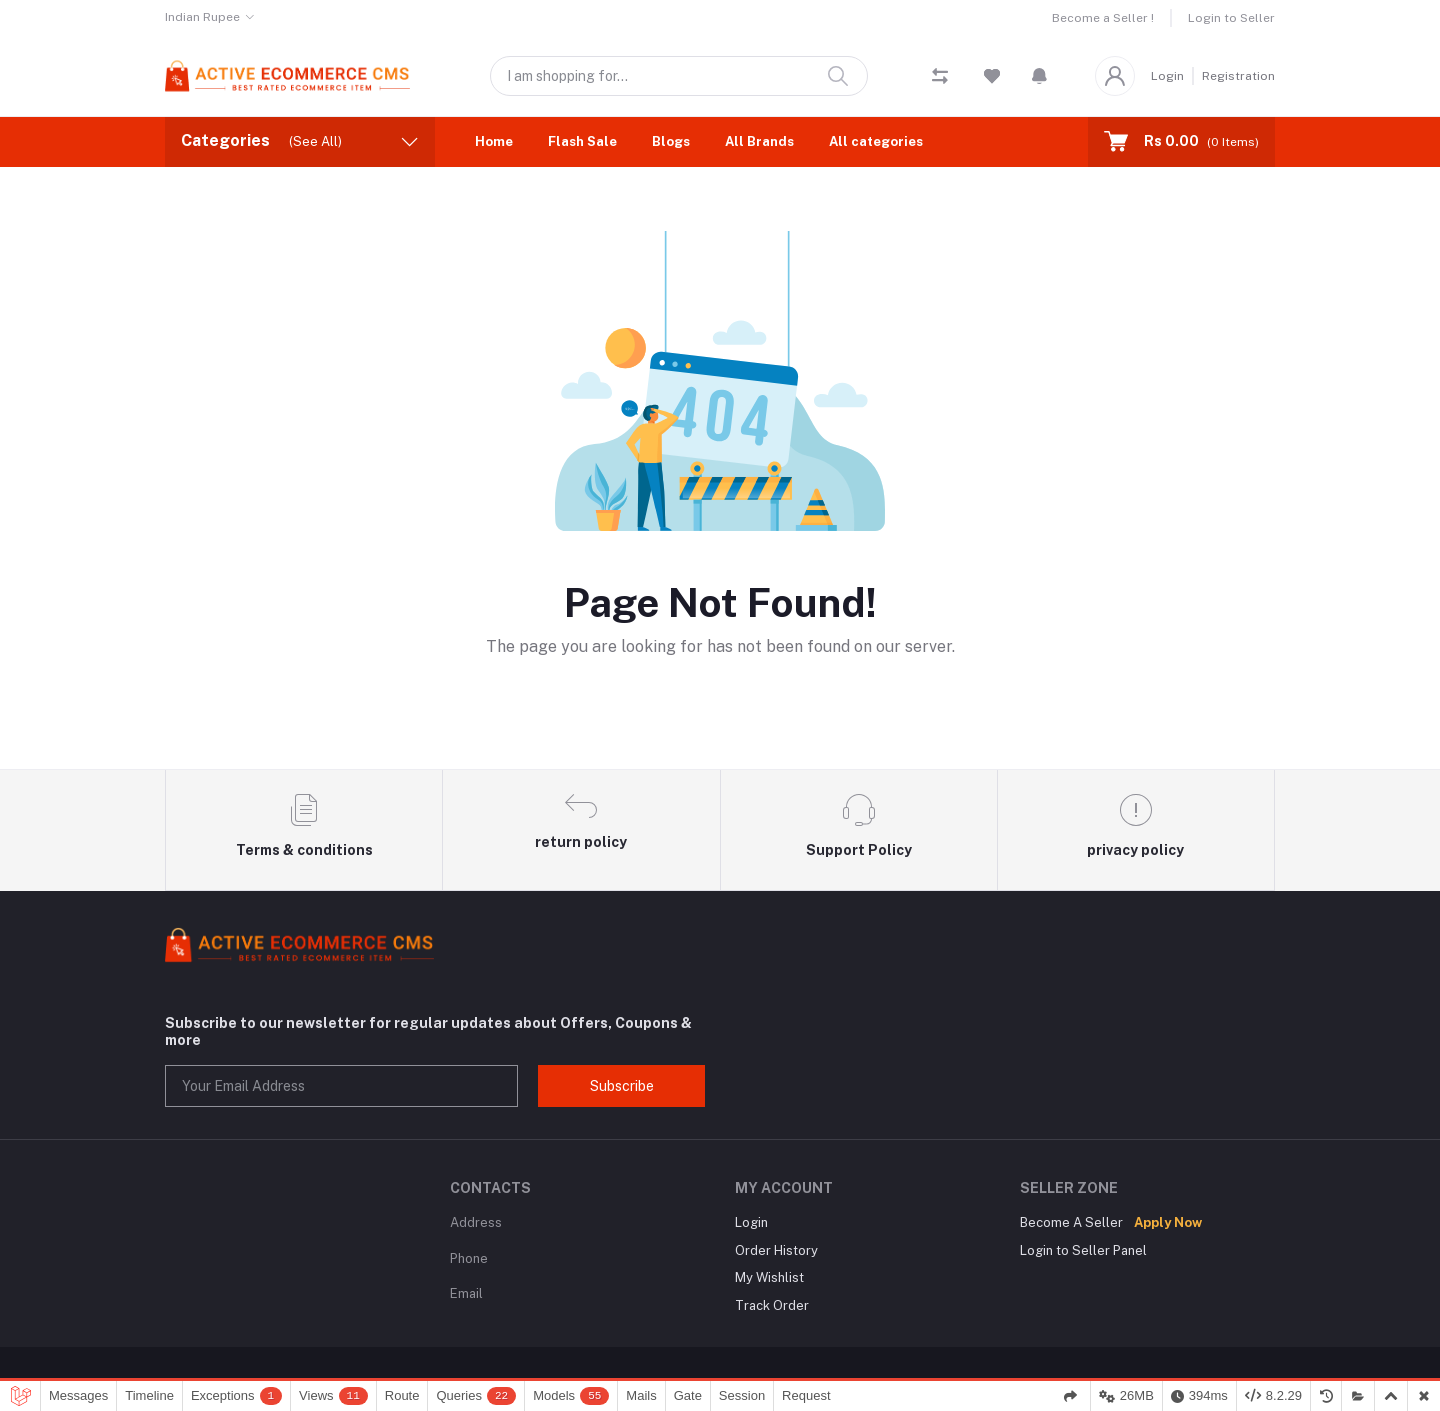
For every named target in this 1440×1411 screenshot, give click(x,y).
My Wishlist (769, 1277)
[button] (1039, 76)
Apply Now (1168, 1222)
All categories (876, 141)
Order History (776, 1250)
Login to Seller (1231, 18)
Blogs (671, 141)
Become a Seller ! (1103, 18)
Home (494, 141)
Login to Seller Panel (1083, 1250)
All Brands (759, 141)
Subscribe (622, 1086)
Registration (1238, 76)
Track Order (772, 1305)
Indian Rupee (202, 17)
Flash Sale (582, 141)
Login (1167, 76)
